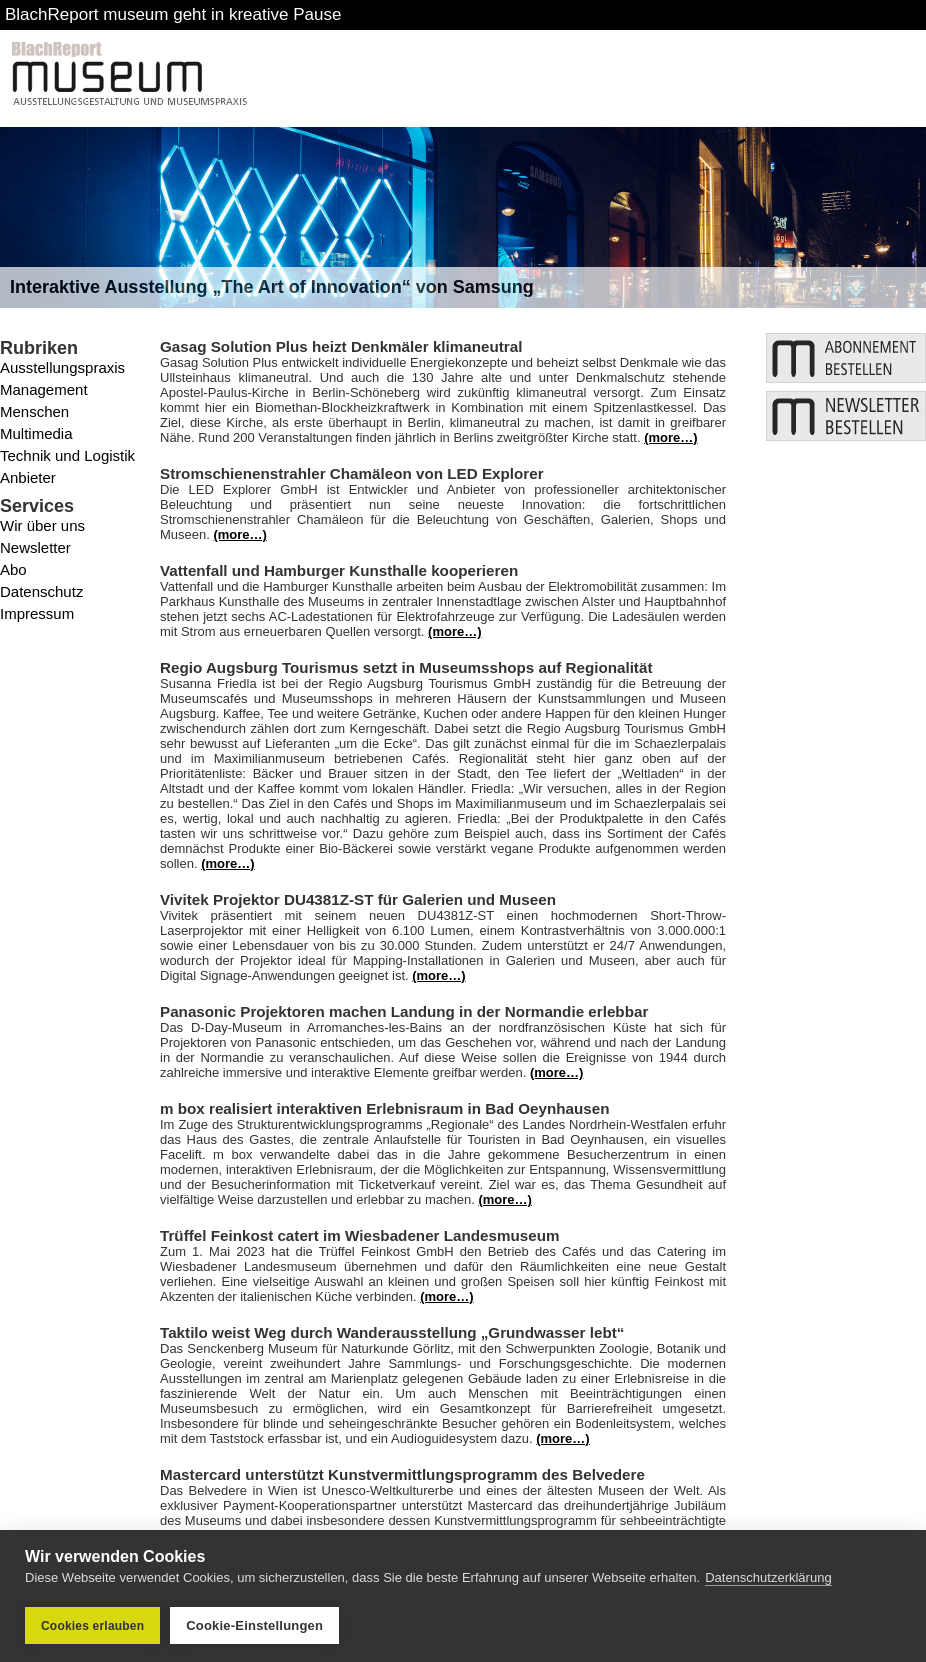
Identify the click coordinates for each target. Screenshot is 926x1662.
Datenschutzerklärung (768, 1577)
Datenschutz (41, 591)
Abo (13, 569)
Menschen (34, 411)
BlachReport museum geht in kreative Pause (173, 14)
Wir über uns (42, 525)
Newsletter (35, 547)
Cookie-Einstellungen (254, 1625)
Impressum (37, 613)
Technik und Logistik (67, 455)
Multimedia (36, 433)
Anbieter (28, 477)
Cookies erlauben (92, 1626)
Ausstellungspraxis (62, 367)
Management (44, 389)
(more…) (670, 437)
